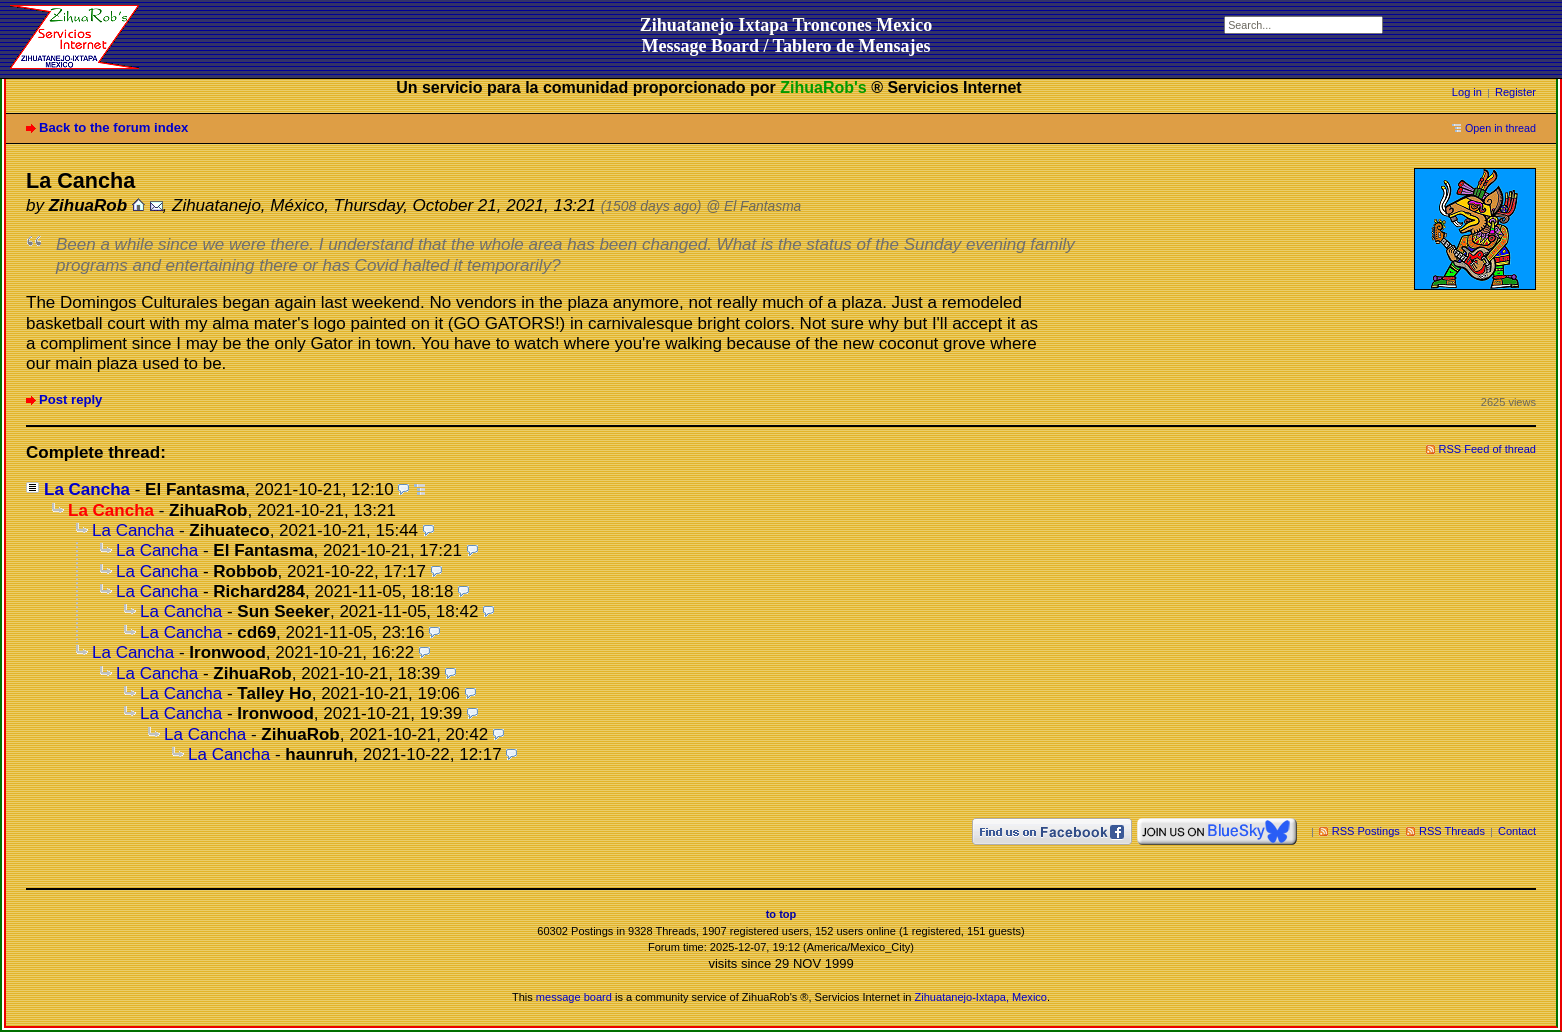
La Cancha (87, 489)
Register (1515, 92)
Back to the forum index (113, 127)
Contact (1517, 831)
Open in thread (1500, 128)
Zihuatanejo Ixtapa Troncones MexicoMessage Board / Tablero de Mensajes (786, 35)
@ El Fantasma (753, 206)
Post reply (70, 399)
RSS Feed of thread (1488, 449)
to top (781, 914)
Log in (1467, 92)
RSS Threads (1452, 831)
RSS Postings (1366, 831)
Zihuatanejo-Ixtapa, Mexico (981, 997)
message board (574, 997)
